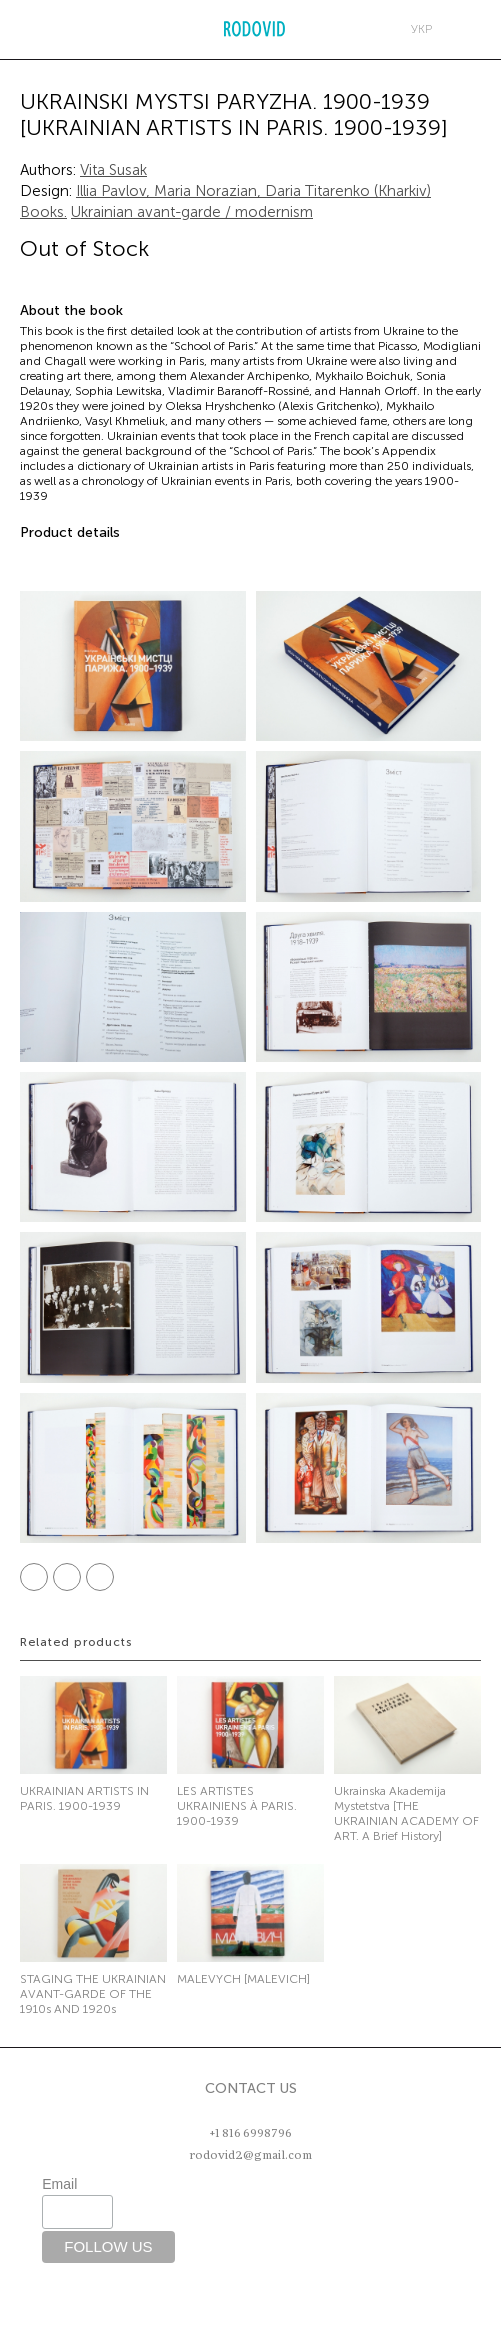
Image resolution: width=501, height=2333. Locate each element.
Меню (25, 29)
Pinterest (100, 1577)
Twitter (67, 1577)
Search (67, 29)
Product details (70, 532)
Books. (43, 212)
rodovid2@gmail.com (250, 2155)
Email (59, 2184)
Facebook (34, 1577)
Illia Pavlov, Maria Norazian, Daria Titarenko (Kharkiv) (253, 191)
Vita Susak (113, 170)
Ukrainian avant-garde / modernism (192, 212)
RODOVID (254, 30)
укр (421, 29)
